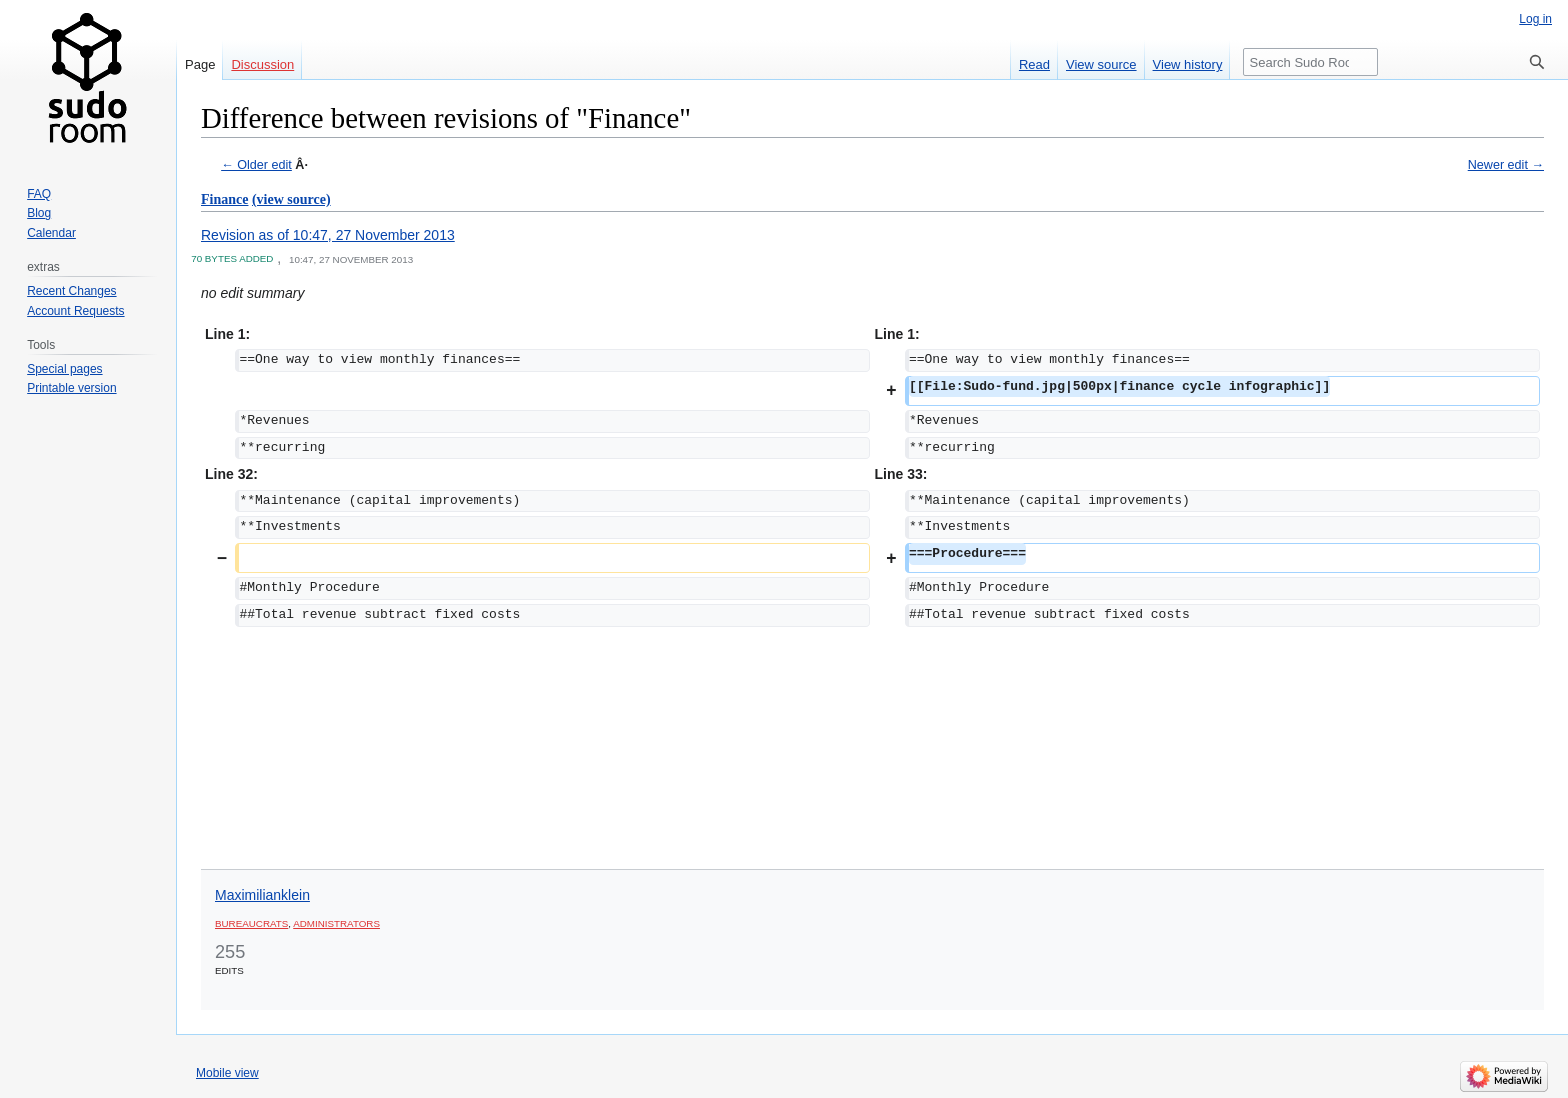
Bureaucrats (251, 923)
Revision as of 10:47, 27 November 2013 (328, 235)
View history (1188, 64)
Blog (39, 213)
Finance (224, 199)
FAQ (39, 194)
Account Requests (75, 311)
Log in (1535, 19)
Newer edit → (1506, 165)
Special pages (64, 369)
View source (1101, 64)
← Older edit (256, 165)
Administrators (336, 923)
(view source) (291, 199)
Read (1034, 64)
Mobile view (227, 1073)
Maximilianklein (262, 895)
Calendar (51, 233)
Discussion (262, 64)
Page (200, 64)
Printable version (71, 388)
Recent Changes (71, 291)
